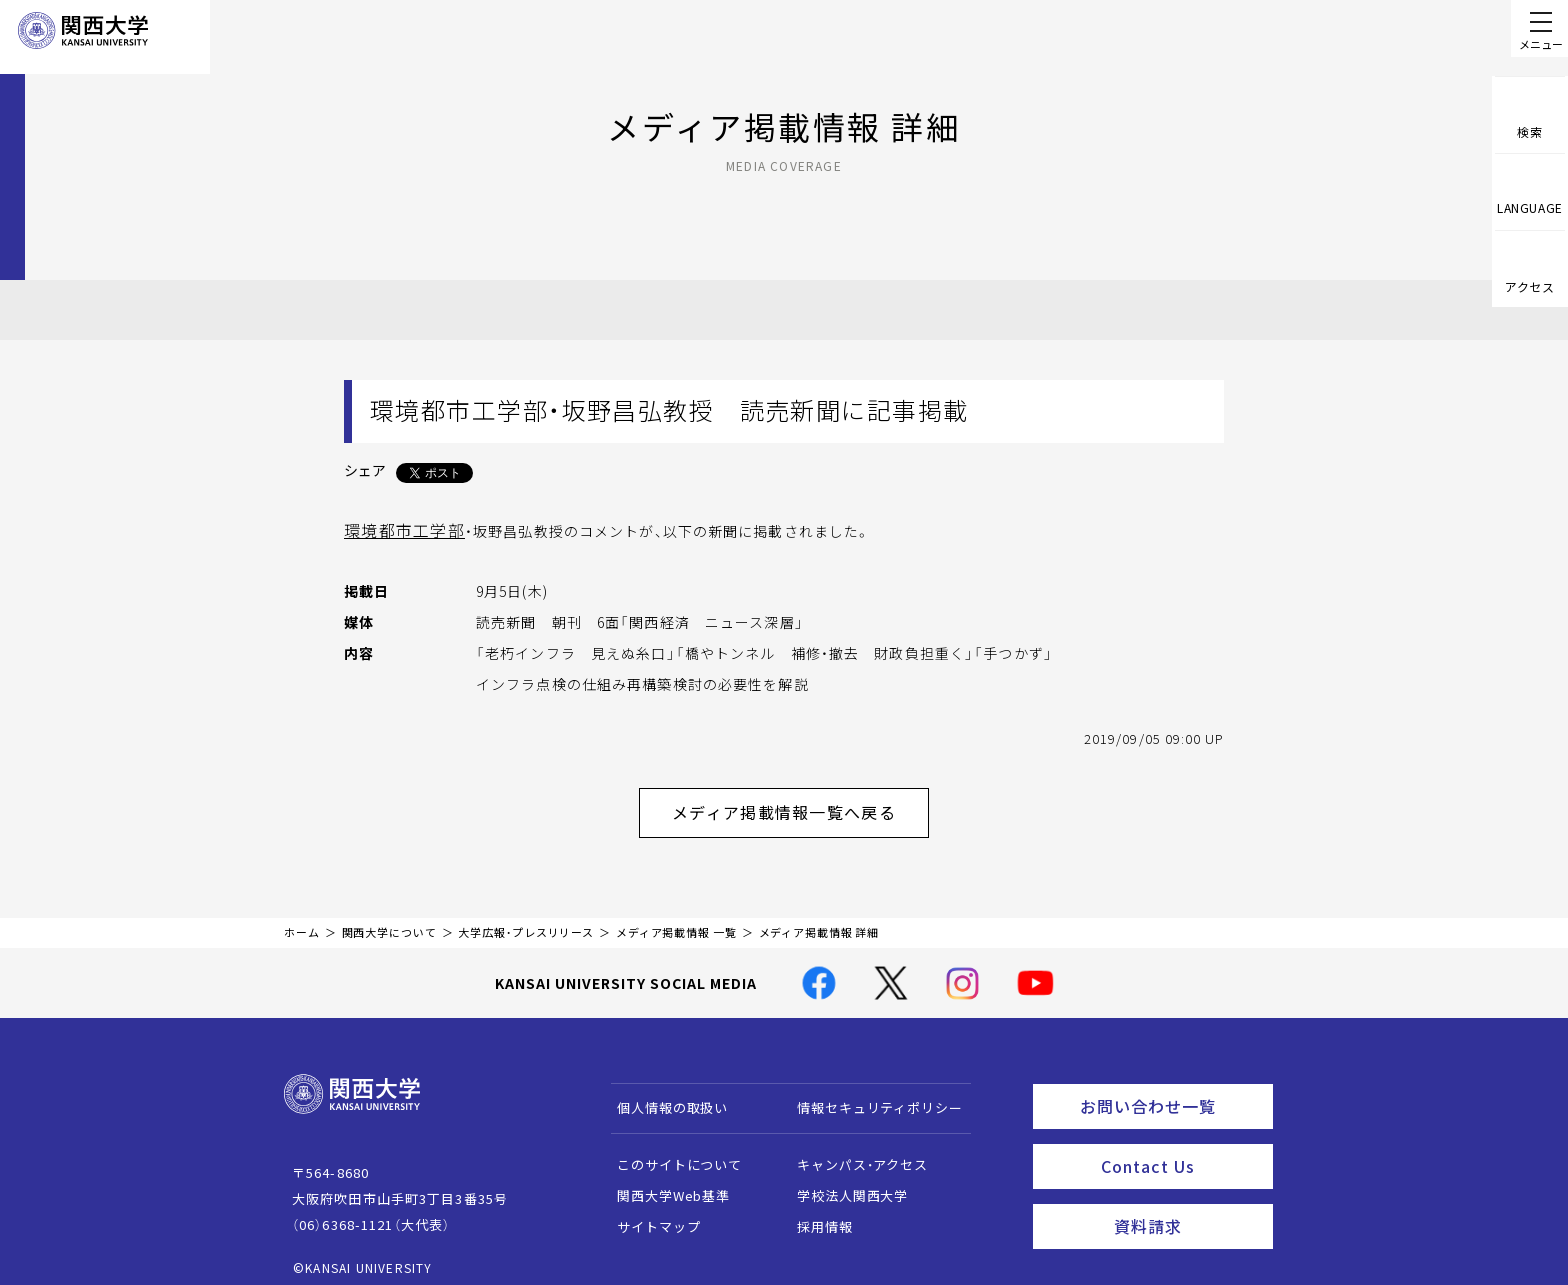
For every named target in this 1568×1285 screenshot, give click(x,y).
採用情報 (815, 1214)
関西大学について (389, 920)
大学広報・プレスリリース (526, 920)
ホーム (302, 920)
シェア (365, 470)
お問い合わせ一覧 (1172, 1091)
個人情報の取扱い (663, 1095)
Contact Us (1180, 1146)
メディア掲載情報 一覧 (676, 920)
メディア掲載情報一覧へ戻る (800, 805)
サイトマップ (649, 1214)
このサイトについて (670, 1152)
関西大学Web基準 (664, 1183)
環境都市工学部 (397, 529)
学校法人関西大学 (843, 1183)
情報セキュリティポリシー (870, 1095)
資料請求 (1187, 1201)
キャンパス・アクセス (853, 1152)
